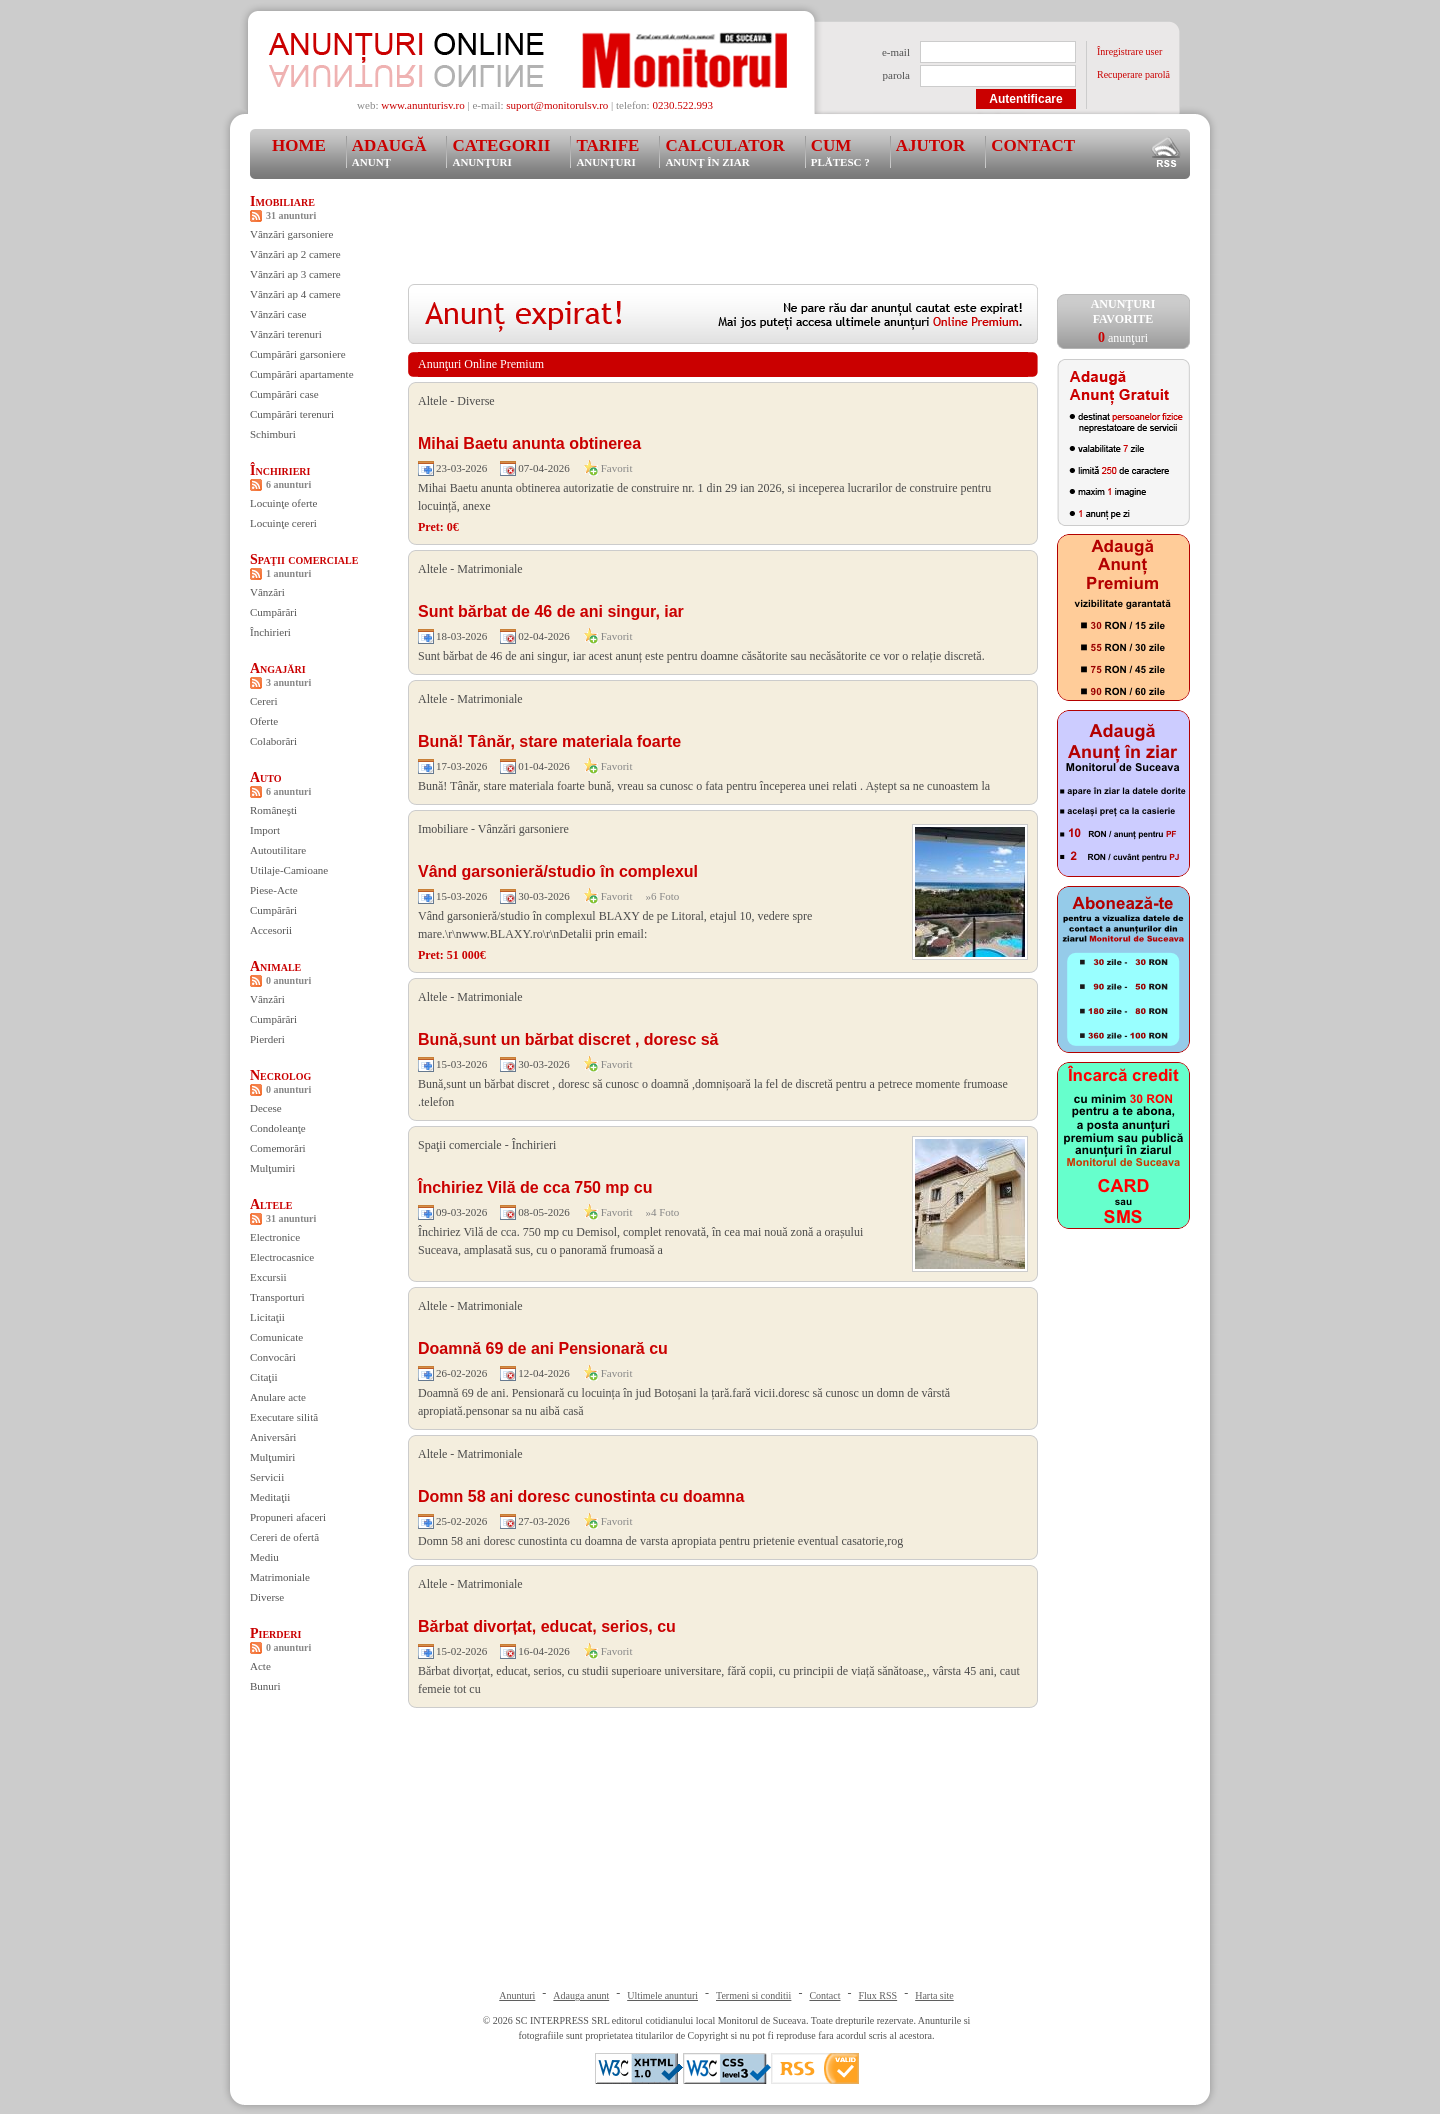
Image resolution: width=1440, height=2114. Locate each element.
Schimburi (273, 434)
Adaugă (389, 152)
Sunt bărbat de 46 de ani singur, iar (551, 611)
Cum (840, 152)
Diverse (267, 1597)
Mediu (264, 1557)
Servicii (267, 1477)
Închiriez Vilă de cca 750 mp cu (535, 1187)
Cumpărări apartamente (302, 374)
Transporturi (277, 1297)
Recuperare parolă (1133, 74)
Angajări (278, 668)
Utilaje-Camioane (289, 870)
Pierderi (267, 1039)
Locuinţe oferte (284, 503)
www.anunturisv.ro (423, 105)
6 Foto (665, 896)
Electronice (275, 1237)
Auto (266, 777)
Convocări (273, 1357)
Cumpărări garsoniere (298, 354)
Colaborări (273, 741)
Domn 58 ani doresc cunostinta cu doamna (581, 1496)
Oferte (264, 721)
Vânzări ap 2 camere (295, 254)
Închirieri (280, 470)
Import (265, 830)
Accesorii (271, 930)
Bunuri (265, 1686)
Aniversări (273, 1437)
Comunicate (276, 1337)
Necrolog (280, 1075)
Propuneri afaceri (288, 1517)
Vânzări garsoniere (291, 234)
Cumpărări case (284, 394)
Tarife (607, 152)
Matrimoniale (280, 1577)
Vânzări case (278, 314)
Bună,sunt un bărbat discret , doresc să (568, 1039)
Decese (266, 1108)
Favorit (617, 468)
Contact (1033, 145)
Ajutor (931, 145)
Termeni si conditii (753, 1995)
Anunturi (517, 1995)
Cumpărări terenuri (292, 414)
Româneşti (273, 810)
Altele (271, 1204)
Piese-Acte (274, 890)
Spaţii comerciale (304, 559)
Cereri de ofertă (284, 1537)
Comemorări (278, 1148)
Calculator (724, 152)
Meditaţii (270, 1497)
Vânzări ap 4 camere (295, 294)
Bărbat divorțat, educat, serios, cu (547, 1626)
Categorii (501, 152)
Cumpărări (273, 612)
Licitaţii (267, 1317)
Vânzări (267, 592)
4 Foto (665, 1212)
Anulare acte (278, 1397)
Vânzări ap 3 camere (295, 274)
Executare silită (284, 1417)
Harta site (934, 1995)
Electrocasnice (282, 1257)
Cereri (263, 701)
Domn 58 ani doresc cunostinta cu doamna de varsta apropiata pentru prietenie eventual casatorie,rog (660, 1541)
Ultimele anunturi (662, 1995)
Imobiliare (282, 201)
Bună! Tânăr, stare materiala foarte (549, 741)
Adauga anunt (581, 1995)
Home (299, 145)
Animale (275, 966)
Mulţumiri (272, 1168)
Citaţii (264, 1377)
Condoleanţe (278, 1128)
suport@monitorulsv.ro (557, 105)
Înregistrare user (1129, 51)
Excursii (268, 1277)
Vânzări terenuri (286, 334)
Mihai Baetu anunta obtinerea (529, 443)
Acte (260, 1666)
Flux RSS (878, 1995)
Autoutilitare (278, 850)
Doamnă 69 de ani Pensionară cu (543, 1348)
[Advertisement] (772, 239)
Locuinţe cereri (283, 523)
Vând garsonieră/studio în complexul (558, 871)
